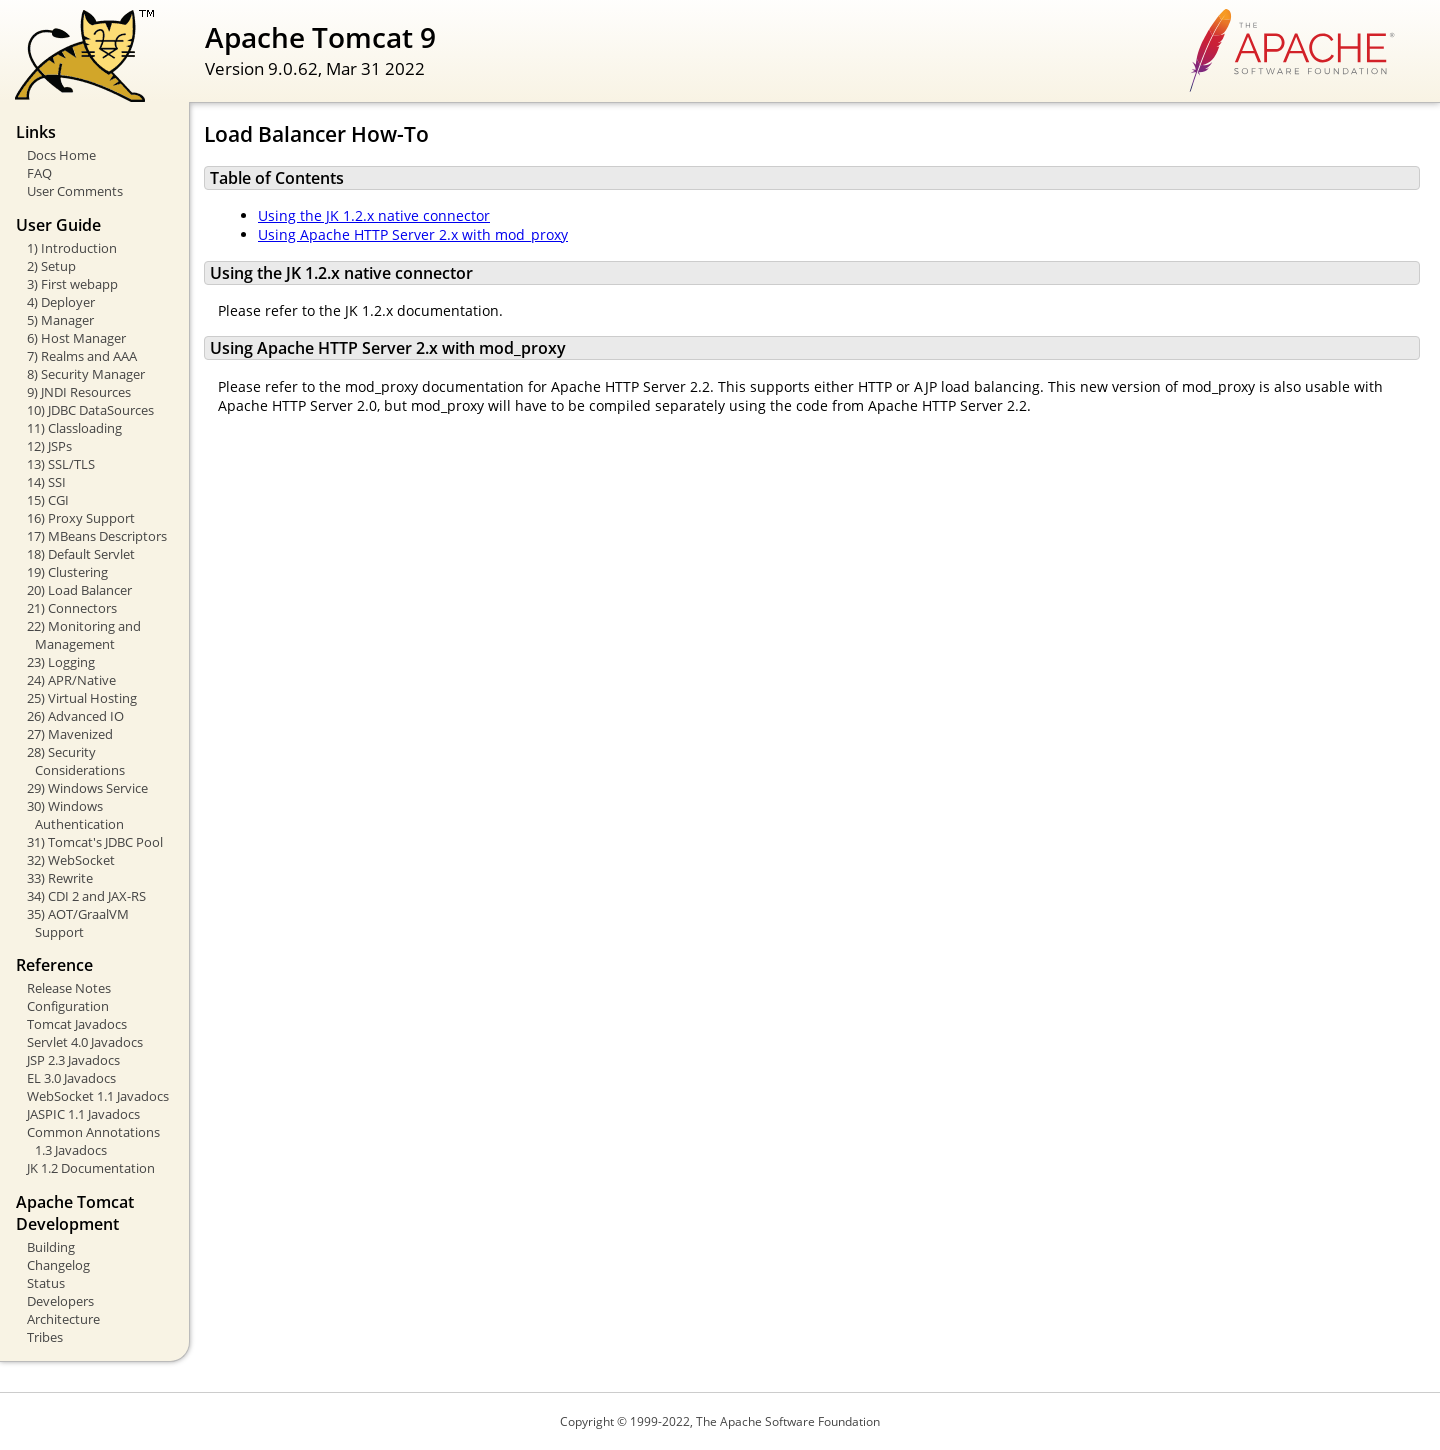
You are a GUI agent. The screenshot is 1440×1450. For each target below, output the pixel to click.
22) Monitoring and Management (84, 635)
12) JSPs (49, 446)
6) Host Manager (76, 338)
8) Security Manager (86, 374)
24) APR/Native (71, 680)
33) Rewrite (60, 878)
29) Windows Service (87, 788)
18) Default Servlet (81, 554)
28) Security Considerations (76, 761)
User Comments (75, 191)
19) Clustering (67, 572)
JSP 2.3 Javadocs (73, 1060)
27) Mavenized (70, 734)
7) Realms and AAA (82, 356)
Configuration (68, 1006)
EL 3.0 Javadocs (71, 1078)
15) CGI (48, 500)
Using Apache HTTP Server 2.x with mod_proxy (413, 234)
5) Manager (60, 320)
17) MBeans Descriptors (97, 536)
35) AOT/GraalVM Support (78, 923)
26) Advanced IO (75, 716)
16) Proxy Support (81, 518)
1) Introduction (72, 248)
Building (51, 1247)
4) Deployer (61, 302)
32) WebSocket (71, 860)
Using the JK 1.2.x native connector (374, 215)
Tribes (45, 1337)
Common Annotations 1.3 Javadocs (93, 1141)
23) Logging (61, 662)
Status (46, 1283)
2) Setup (51, 266)
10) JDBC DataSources (90, 410)
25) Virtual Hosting (82, 698)
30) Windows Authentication (75, 815)
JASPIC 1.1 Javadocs (83, 1114)
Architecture (63, 1319)
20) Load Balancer (79, 590)
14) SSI (46, 482)
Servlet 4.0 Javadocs (85, 1042)
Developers (60, 1301)
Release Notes (69, 988)
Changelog (58, 1265)
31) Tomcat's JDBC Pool (95, 842)
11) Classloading (74, 428)
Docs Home (61, 155)
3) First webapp (72, 284)
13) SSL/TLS (61, 464)
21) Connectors (72, 608)
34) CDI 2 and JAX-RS (86, 896)
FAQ (39, 173)
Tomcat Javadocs (77, 1024)
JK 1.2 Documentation (91, 1168)
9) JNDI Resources (79, 392)
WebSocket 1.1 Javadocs (98, 1096)
